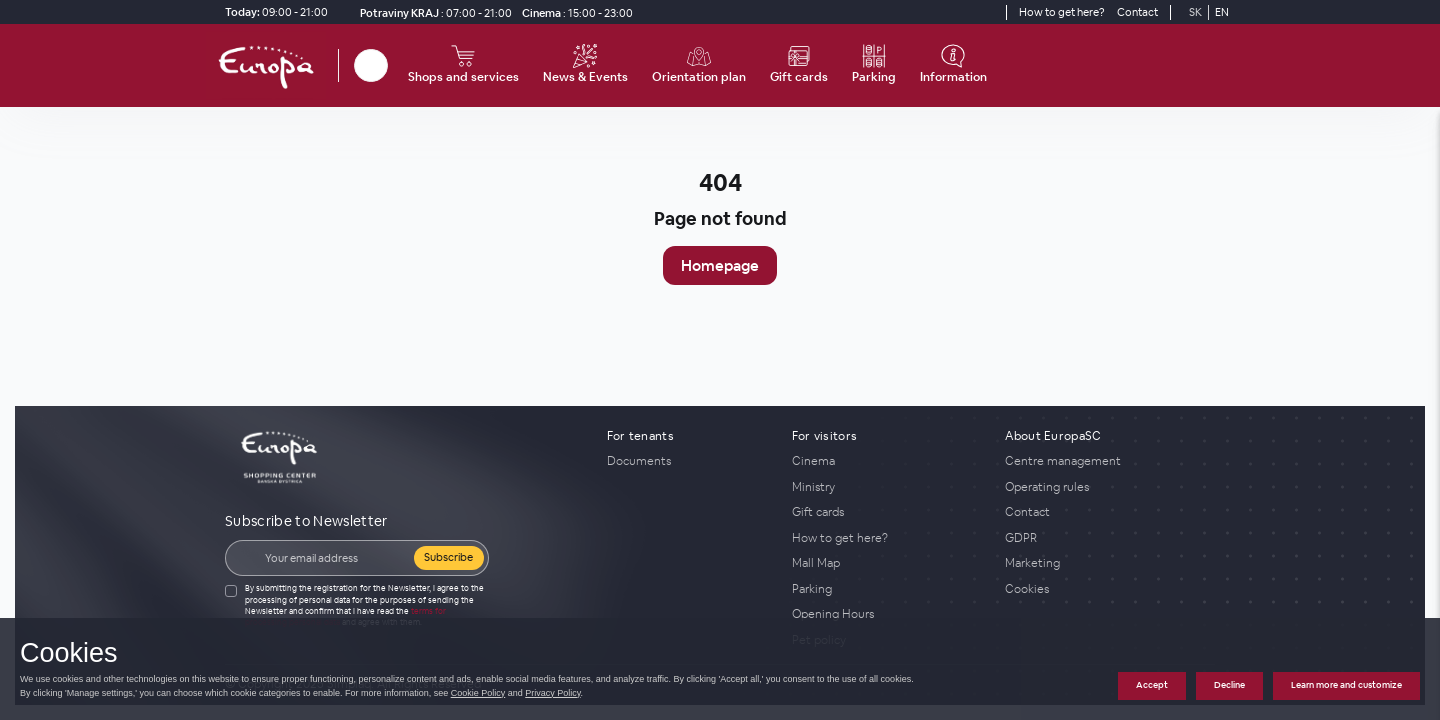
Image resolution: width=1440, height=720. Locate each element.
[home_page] (272, 65)
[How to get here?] (1062, 12)
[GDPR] (1110, 538)
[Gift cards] (799, 65)
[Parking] (874, 65)
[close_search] (391, 65)
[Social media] (952, 12)
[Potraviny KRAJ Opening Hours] (432, 12)
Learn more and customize (1346, 685)
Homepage (720, 265)
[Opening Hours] (887, 614)
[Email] (333, 558)
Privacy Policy (552, 693)
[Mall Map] (887, 563)
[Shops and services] (463, 65)
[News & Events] (585, 65)
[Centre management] (1110, 461)
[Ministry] (887, 487)
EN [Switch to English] (1222, 12)
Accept (1152, 685)
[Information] (953, 65)
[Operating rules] (1110, 487)
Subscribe (448, 557)
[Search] (371, 65)
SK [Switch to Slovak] (1195, 12)
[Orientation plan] (699, 65)
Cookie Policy (478, 693)
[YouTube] (988, 12)
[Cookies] (1110, 589)
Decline (1229, 685)
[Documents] (687, 461)
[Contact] (1137, 12)
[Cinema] (574, 12)
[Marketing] (1110, 563)
